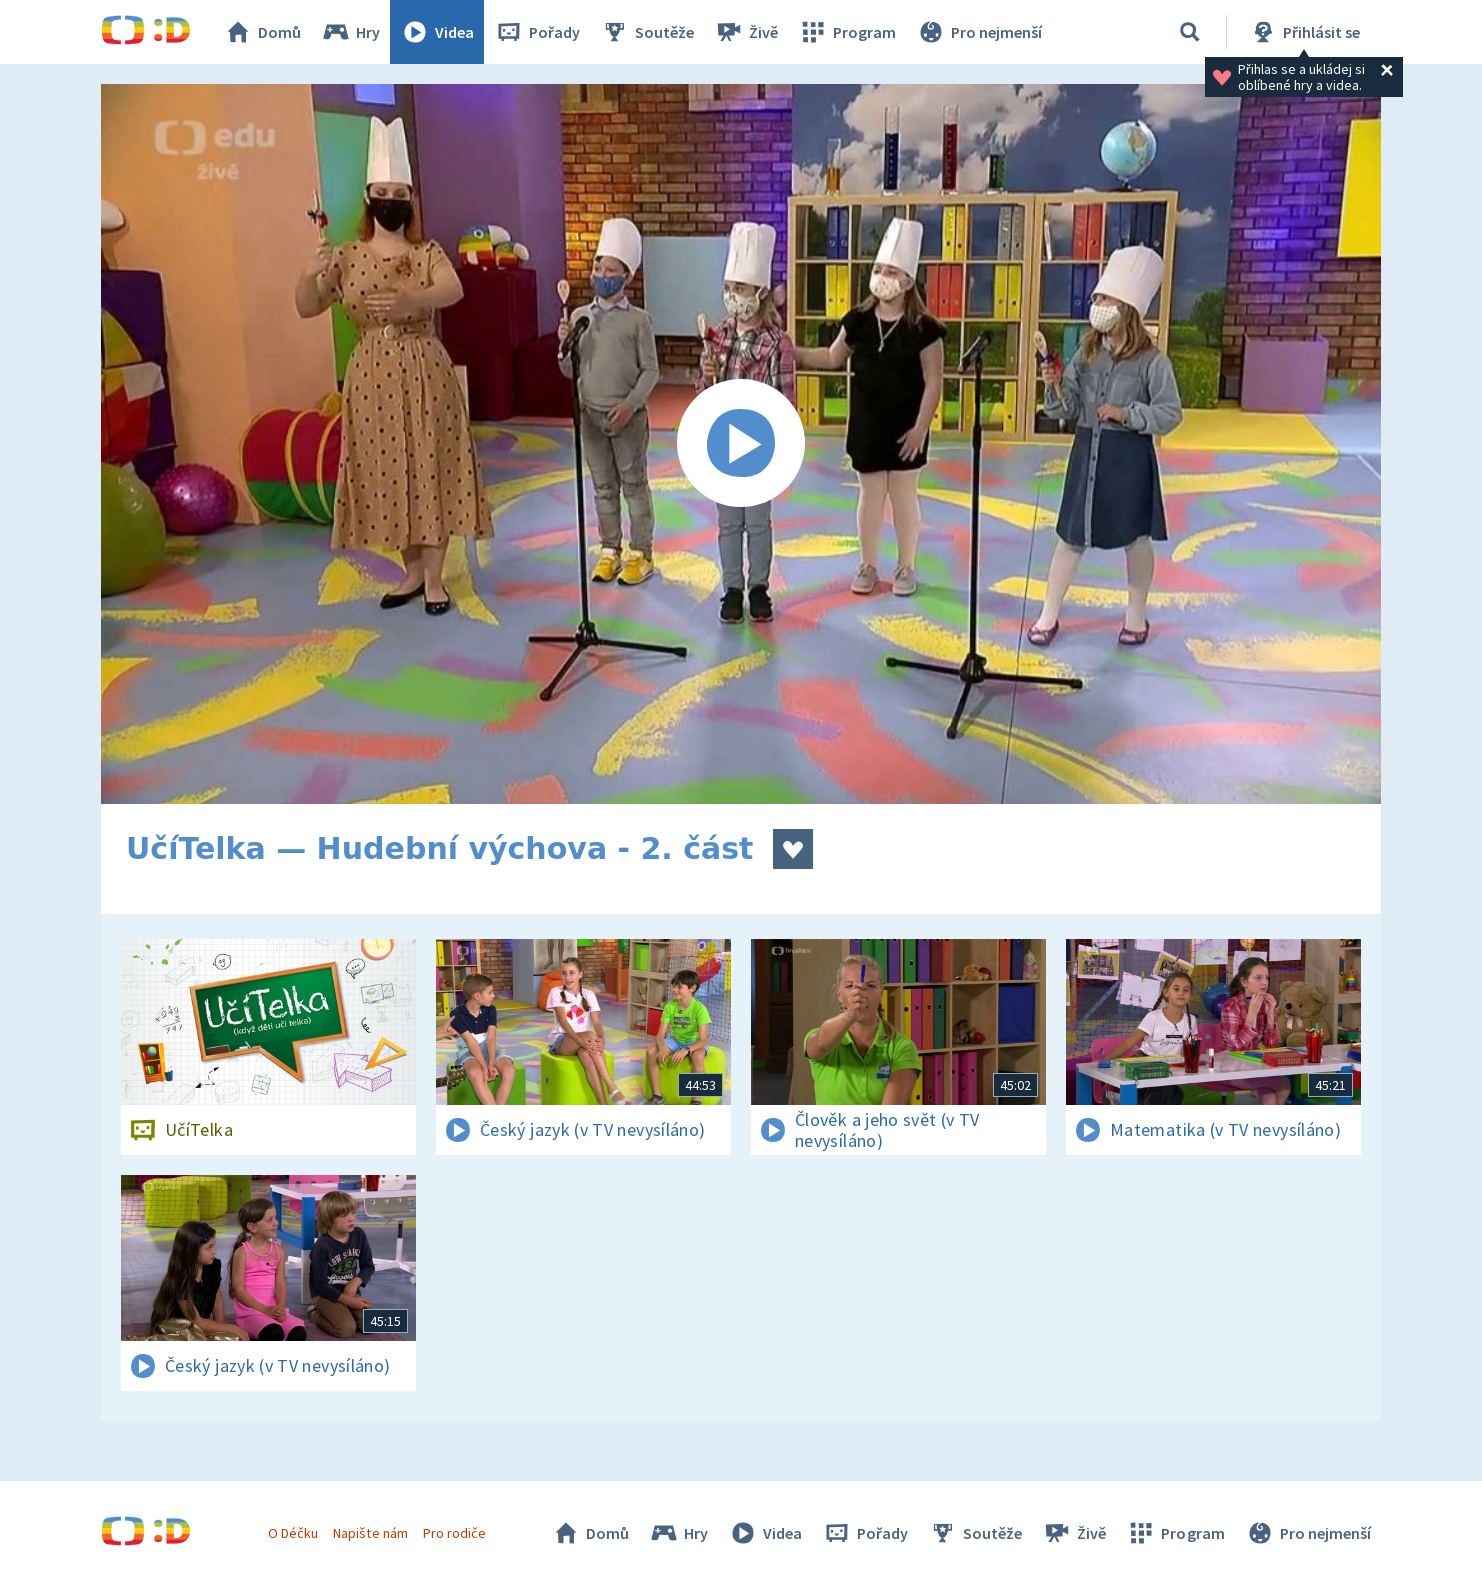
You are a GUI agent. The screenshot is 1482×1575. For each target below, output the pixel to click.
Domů (262, 32)
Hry (350, 32)
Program (847, 32)
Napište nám (370, 1533)
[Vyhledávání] (1190, 32)
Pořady (537, 32)
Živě (746, 32)
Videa (437, 32)
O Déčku (293, 1533)
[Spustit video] (741, 444)
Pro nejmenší (979, 32)
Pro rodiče (454, 1533)
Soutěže (647, 32)
